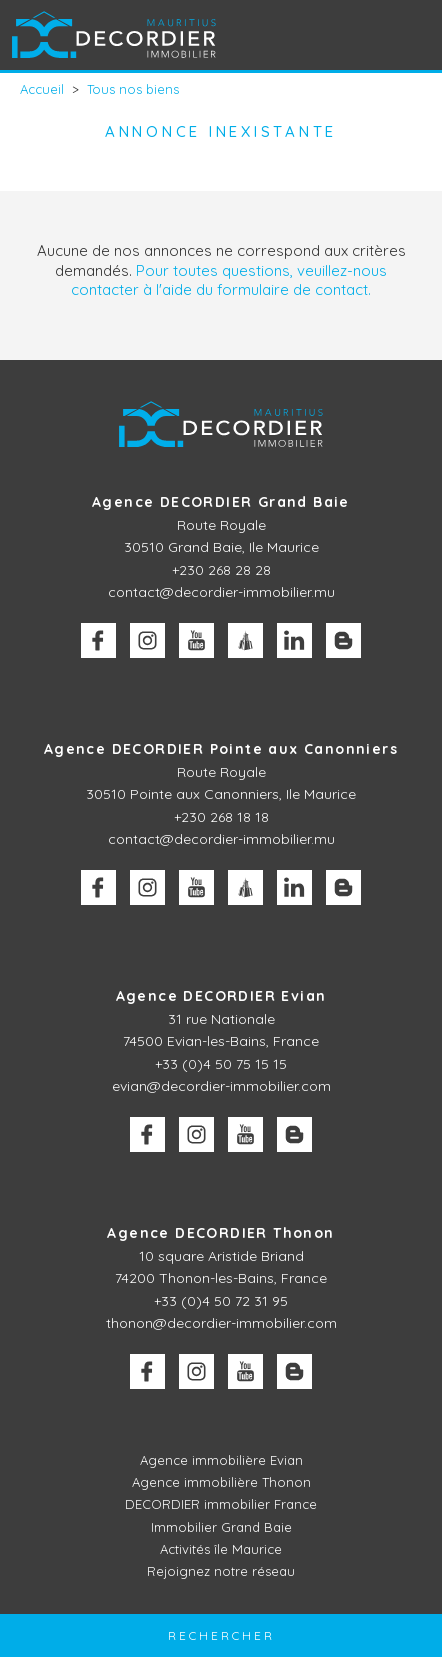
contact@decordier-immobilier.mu (221, 592)
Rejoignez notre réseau (221, 1571)
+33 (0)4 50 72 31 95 (221, 1301)
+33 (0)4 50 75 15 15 (221, 1064)
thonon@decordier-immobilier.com (221, 1323)
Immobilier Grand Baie (221, 1527)
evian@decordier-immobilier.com (221, 1086)
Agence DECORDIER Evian (221, 996)
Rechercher (221, 1635)
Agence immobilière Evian (221, 1460)
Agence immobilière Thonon (221, 1482)
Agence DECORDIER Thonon (220, 1233)
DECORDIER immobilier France (221, 1504)
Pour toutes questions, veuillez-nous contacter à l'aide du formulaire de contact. (229, 280)
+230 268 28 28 (221, 570)
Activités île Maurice (221, 1549)
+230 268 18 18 (221, 817)
